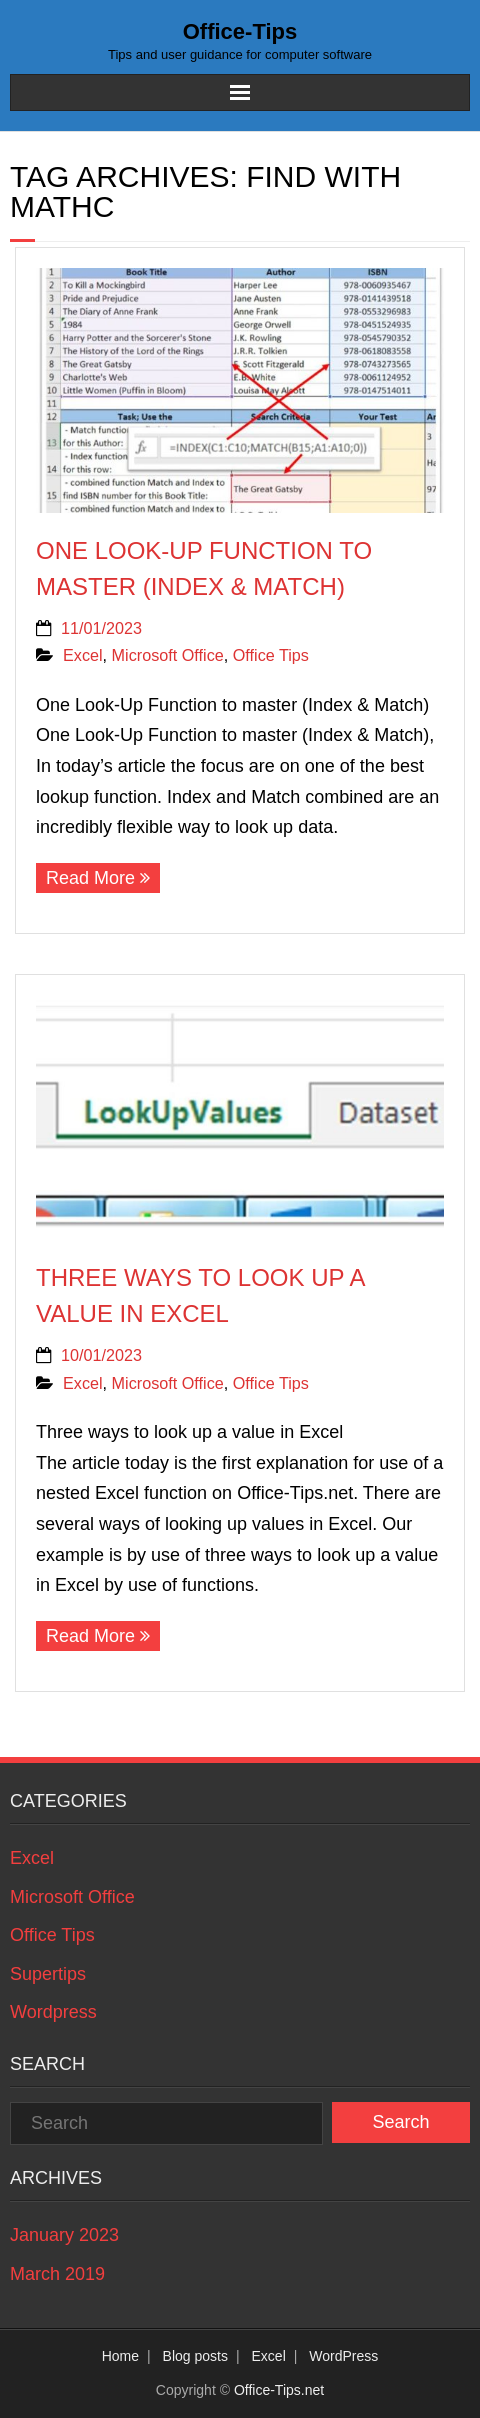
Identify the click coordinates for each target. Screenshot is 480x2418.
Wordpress (53, 2012)
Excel (83, 655)
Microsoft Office (168, 655)
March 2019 (57, 2274)
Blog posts (195, 2356)
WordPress (343, 2356)
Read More (90, 878)
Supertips (48, 1974)
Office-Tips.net (279, 2390)
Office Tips (271, 655)
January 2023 (64, 2235)
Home (120, 2356)
